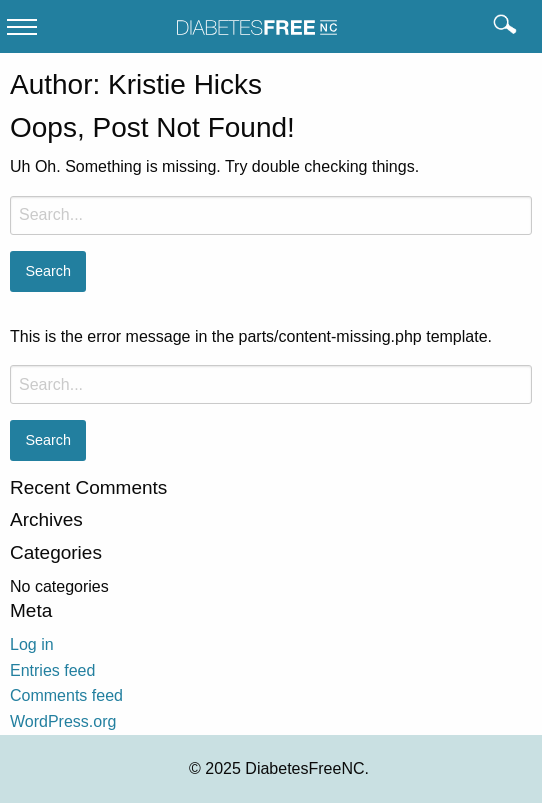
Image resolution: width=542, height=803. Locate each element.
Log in (32, 644)
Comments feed (66, 695)
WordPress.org (63, 721)
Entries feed (52, 670)
